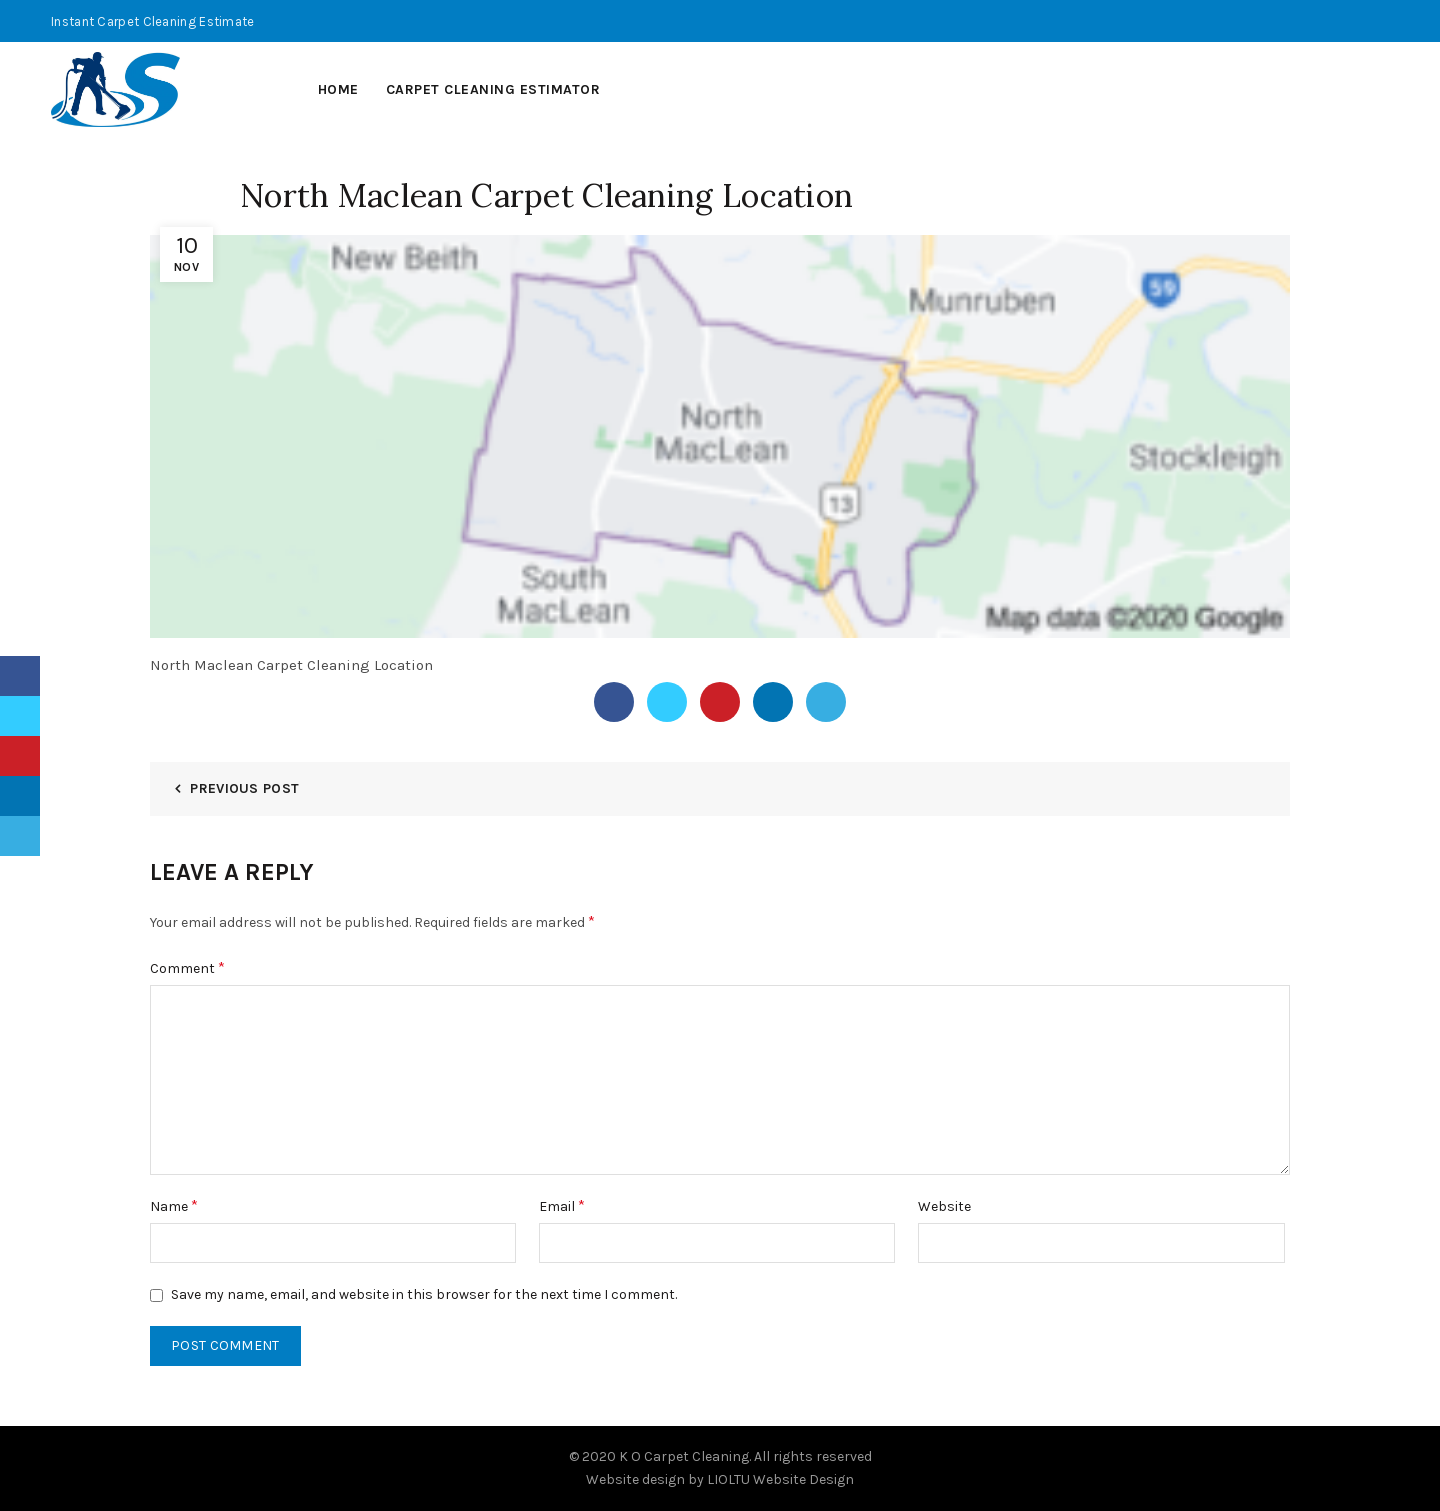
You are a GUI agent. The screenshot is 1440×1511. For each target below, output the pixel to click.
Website (944, 1206)
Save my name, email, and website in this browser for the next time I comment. (424, 1294)
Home (338, 89)
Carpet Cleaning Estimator (493, 89)
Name (174, 1205)
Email (562, 1205)
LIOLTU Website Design (780, 1479)
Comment (187, 967)
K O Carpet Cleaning (684, 1456)
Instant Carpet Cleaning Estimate (153, 21)
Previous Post (244, 788)
